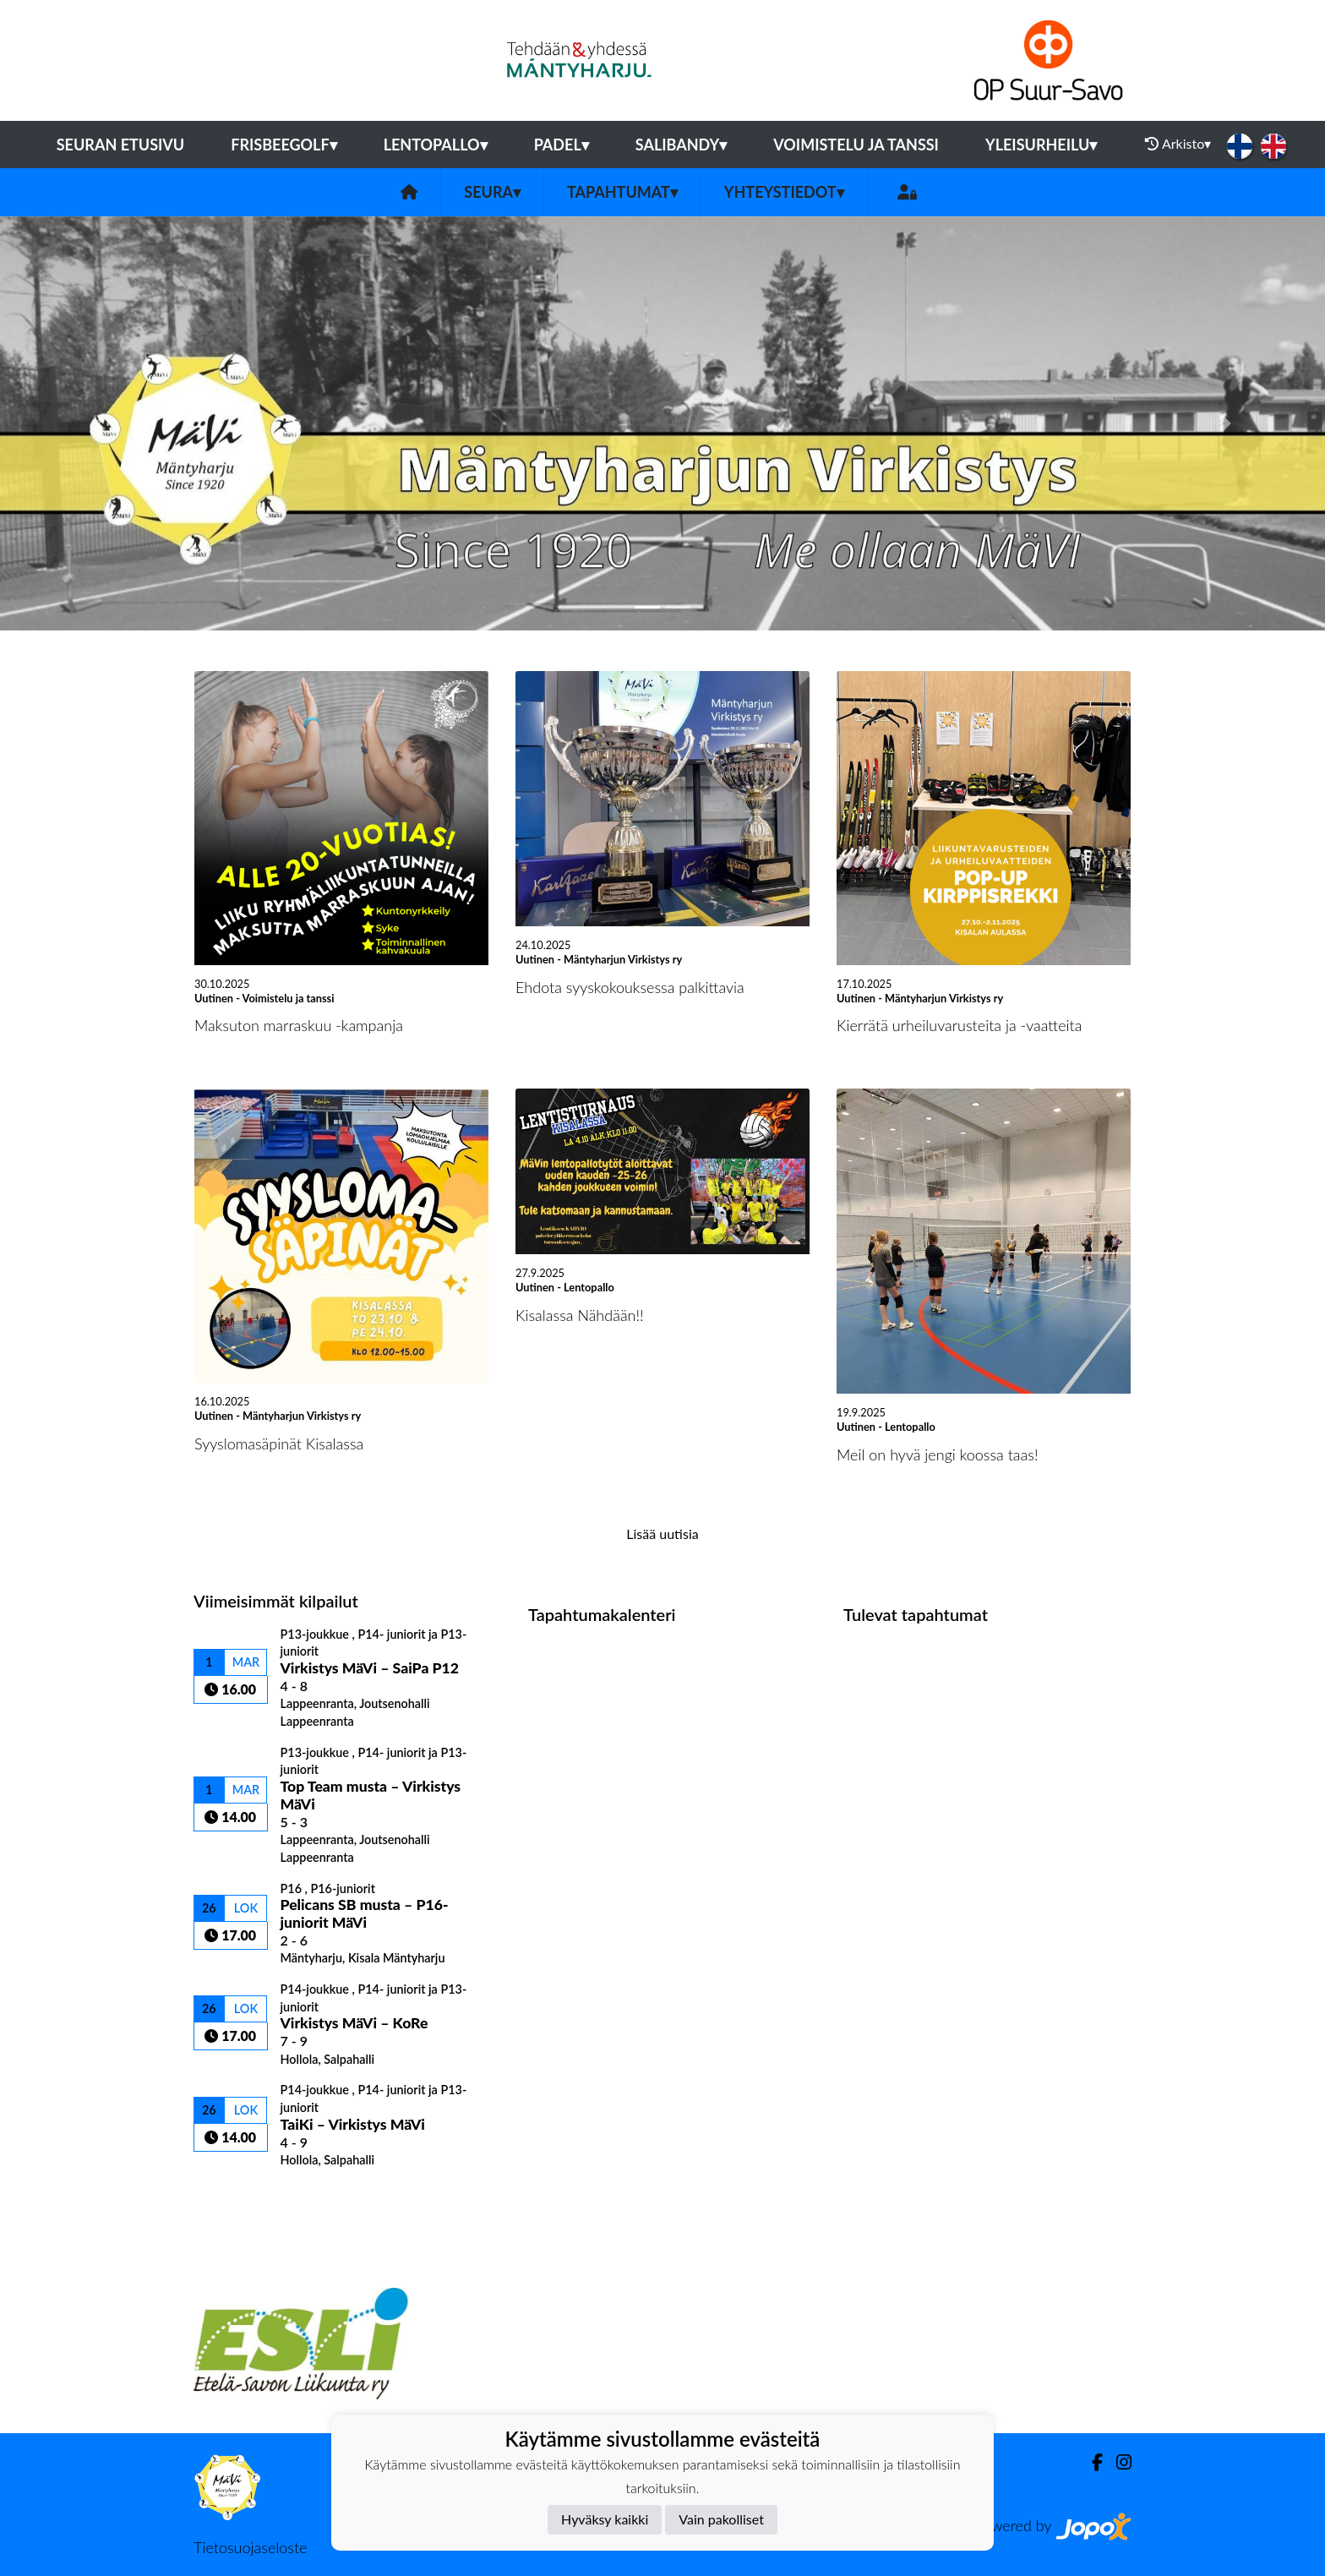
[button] (99, 423)
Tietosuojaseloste (250, 2547)
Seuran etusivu (121, 144)
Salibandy (681, 144)
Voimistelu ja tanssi (856, 144)
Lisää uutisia (662, 1533)
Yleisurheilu (1041, 144)
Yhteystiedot (784, 192)
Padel (561, 144)
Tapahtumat (622, 192)
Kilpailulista (238, 2197)
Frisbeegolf (283, 144)
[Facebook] (1090, 2462)
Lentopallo (436, 144)
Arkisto (1178, 144)
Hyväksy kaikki (604, 2519)
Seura (492, 192)
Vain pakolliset (721, 2519)
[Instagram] (1117, 2462)
